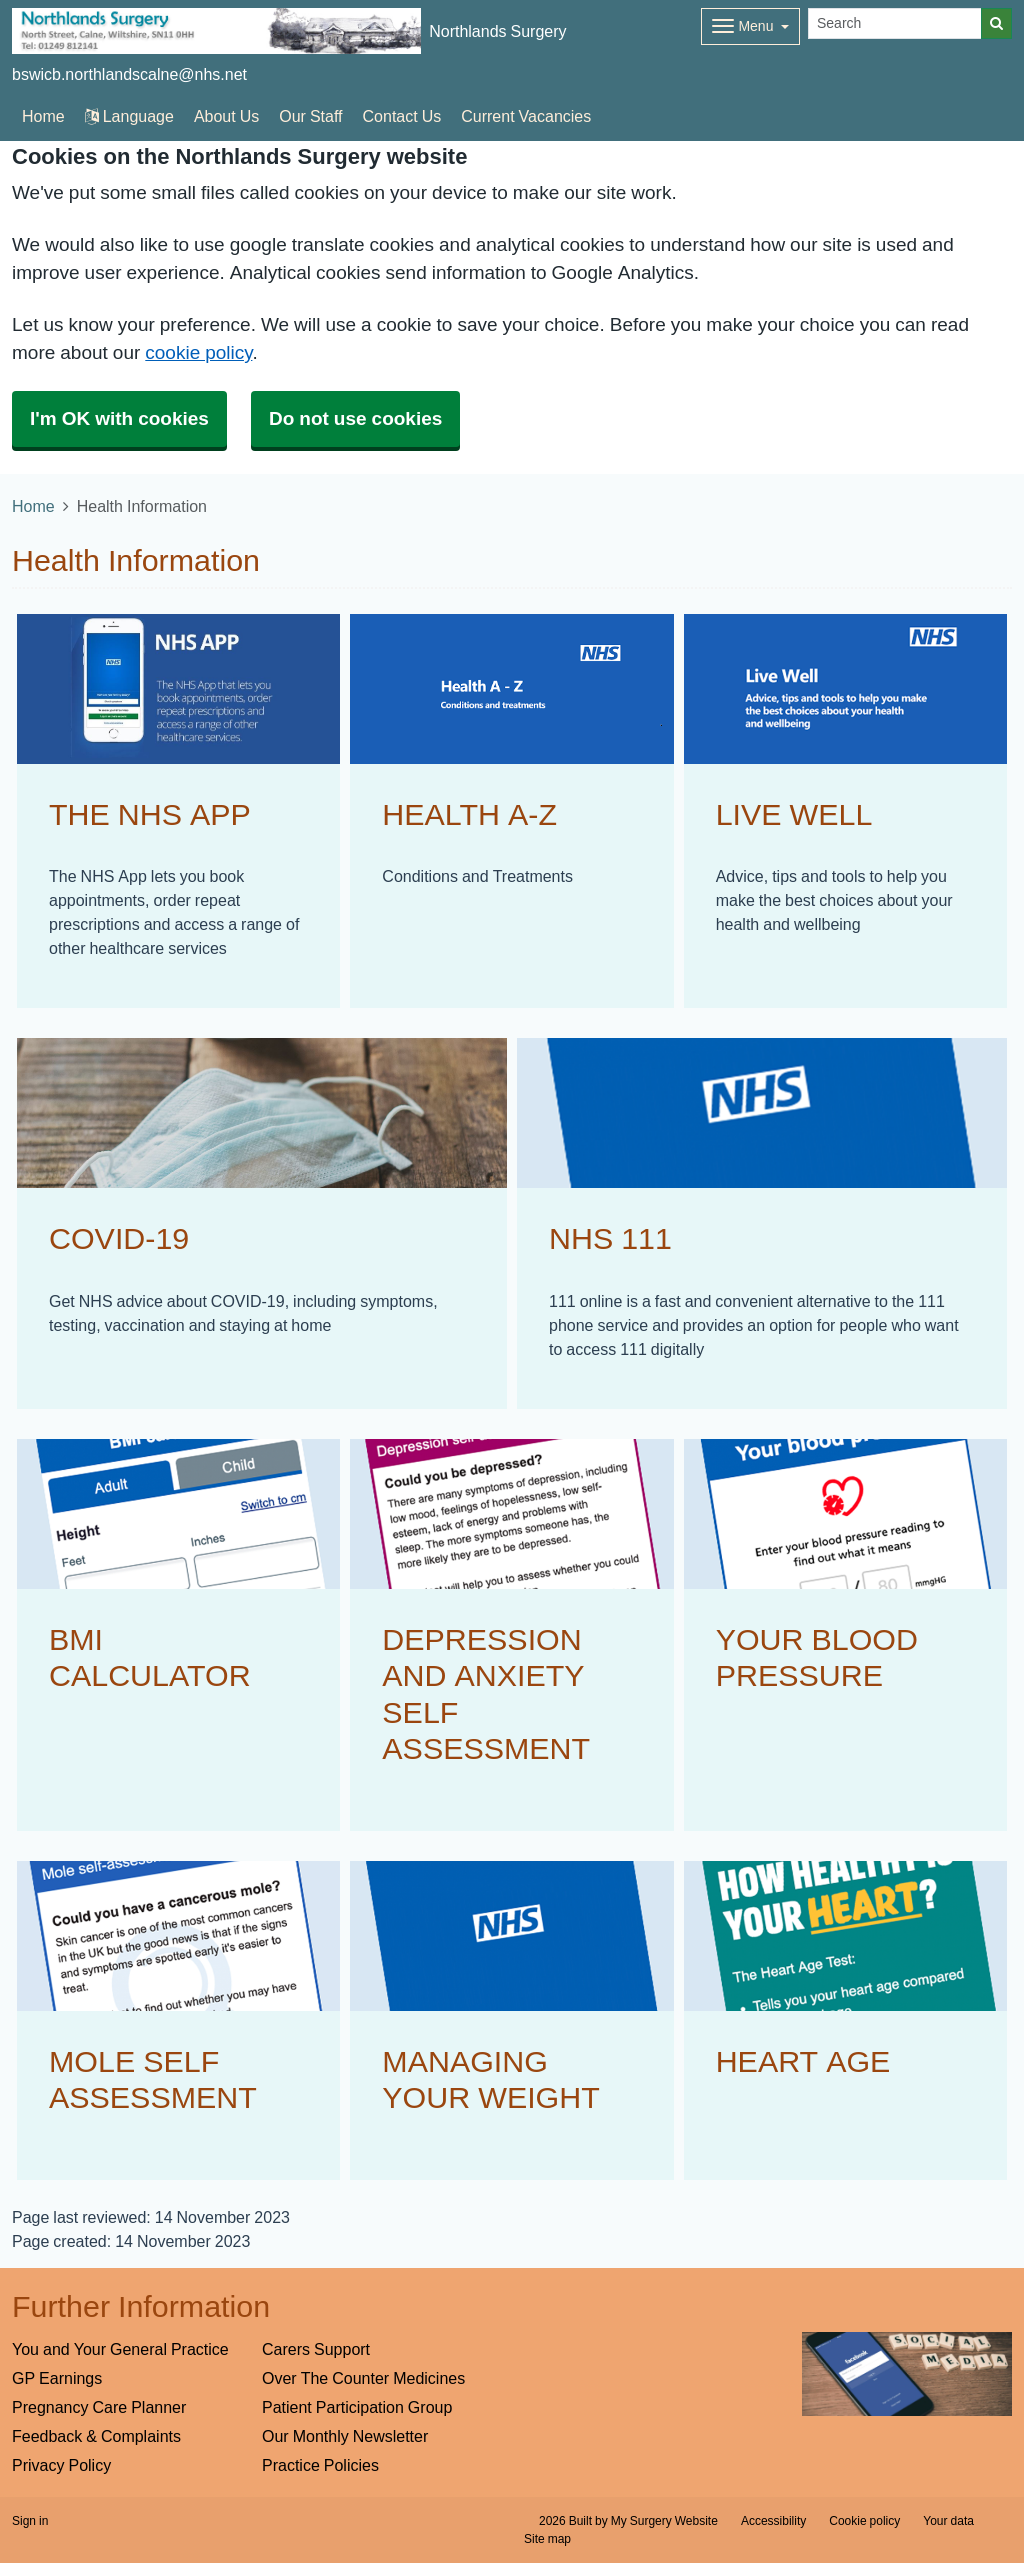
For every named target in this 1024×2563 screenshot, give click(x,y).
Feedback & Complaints (96, 2436)
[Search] (895, 23)
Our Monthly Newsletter (345, 2436)
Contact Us (402, 116)
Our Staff (310, 116)
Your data (948, 2521)
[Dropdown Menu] (750, 26)
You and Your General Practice (120, 2349)
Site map (547, 2539)
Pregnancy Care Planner (99, 2407)
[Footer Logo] (907, 2374)
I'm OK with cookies (119, 418)
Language (129, 116)
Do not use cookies (355, 418)
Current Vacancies (526, 116)
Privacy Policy (61, 2465)
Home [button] (43, 116)
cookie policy (198, 352)
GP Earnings (57, 2378)
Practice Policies (320, 2465)
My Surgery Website (664, 2521)
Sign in (30, 2521)
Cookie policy (864, 2521)
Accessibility (773, 2521)
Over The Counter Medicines (363, 2378)
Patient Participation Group (357, 2407)
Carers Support (316, 2349)
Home (33, 506)
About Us (226, 116)
